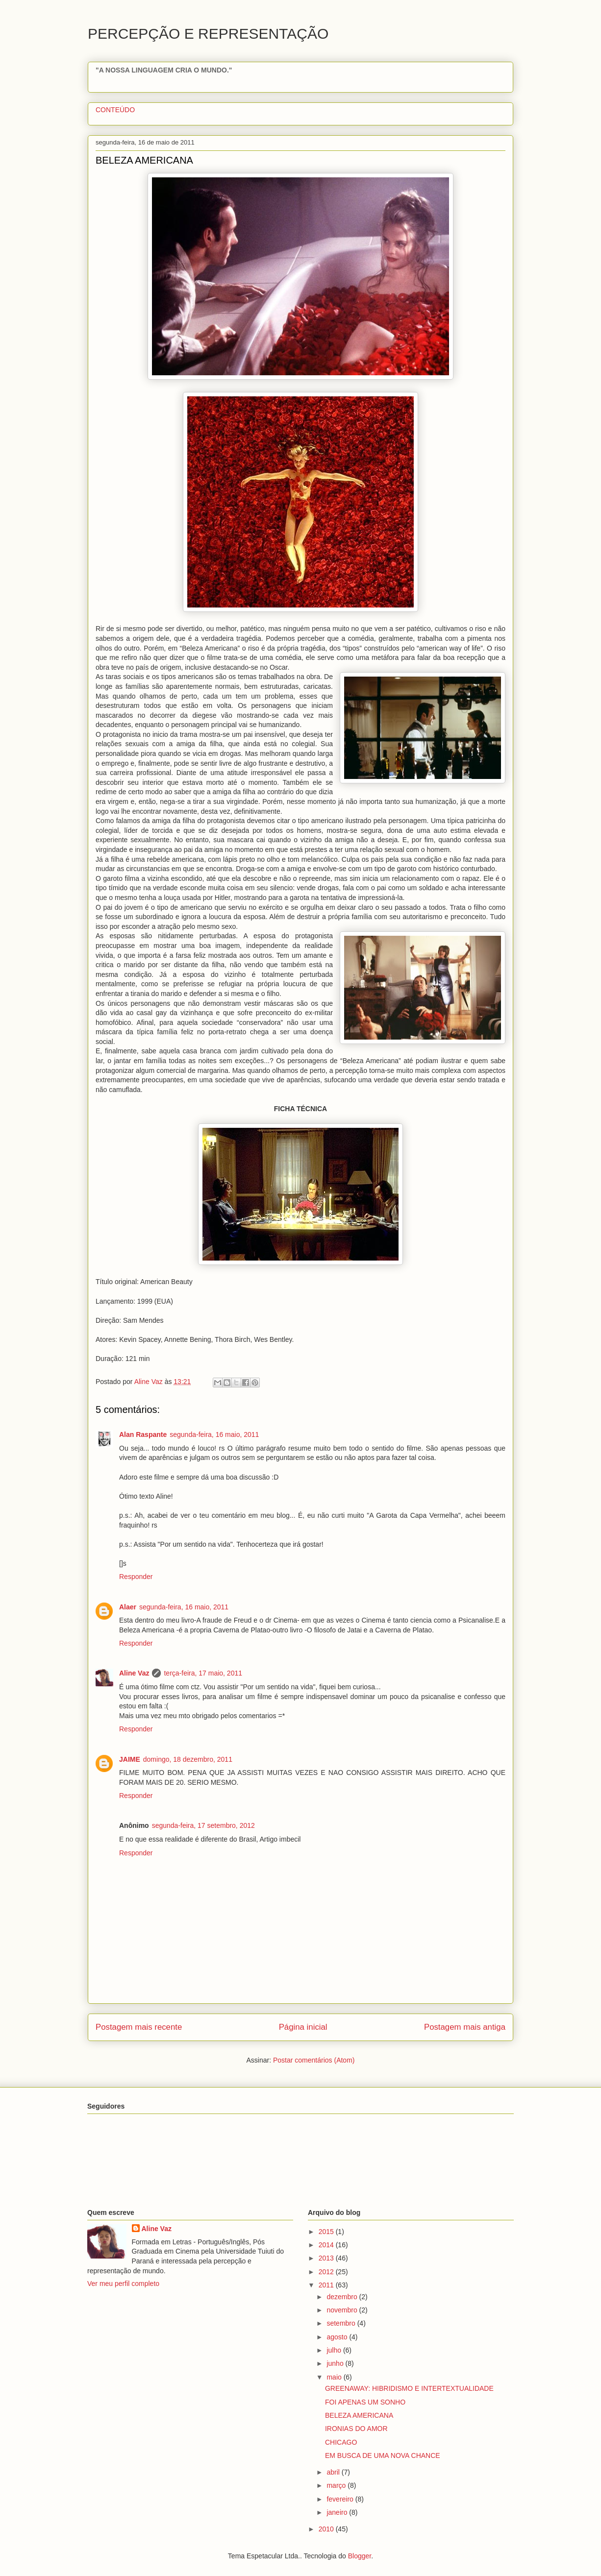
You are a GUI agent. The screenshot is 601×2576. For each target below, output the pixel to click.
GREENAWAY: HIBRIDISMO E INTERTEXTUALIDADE (409, 2388)
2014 (327, 2245)
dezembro (342, 2297)
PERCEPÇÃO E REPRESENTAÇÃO (208, 33)
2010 (327, 2529)
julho (334, 2350)
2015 (327, 2232)
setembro (341, 2323)
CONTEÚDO (115, 110)
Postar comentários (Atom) (314, 2060)
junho (335, 2363)
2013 (327, 2258)
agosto (337, 2337)
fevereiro (340, 2499)
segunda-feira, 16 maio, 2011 (214, 1434)
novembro (342, 2310)
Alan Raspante (143, 1434)
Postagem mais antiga (464, 2027)
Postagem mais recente (139, 2027)
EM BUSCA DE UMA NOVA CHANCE (382, 2455)
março (337, 2485)
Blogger (359, 2556)
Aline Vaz (134, 1673)
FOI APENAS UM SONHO (365, 2402)
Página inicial (303, 2027)
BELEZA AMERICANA (359, 2415)
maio (334, 2377)
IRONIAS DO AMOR (356, 2428)
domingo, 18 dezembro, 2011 (187, 1759)
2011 (327, 2285)
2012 (327, 2272)
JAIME (129, 1759)
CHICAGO (341, 2442)
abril (333, 2472)
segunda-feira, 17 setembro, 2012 (203, 1825)
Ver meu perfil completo (123, 2283)
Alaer (127, 1607)
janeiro (337, 2512)
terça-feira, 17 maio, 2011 (203, 1673)
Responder (136, 1576)
